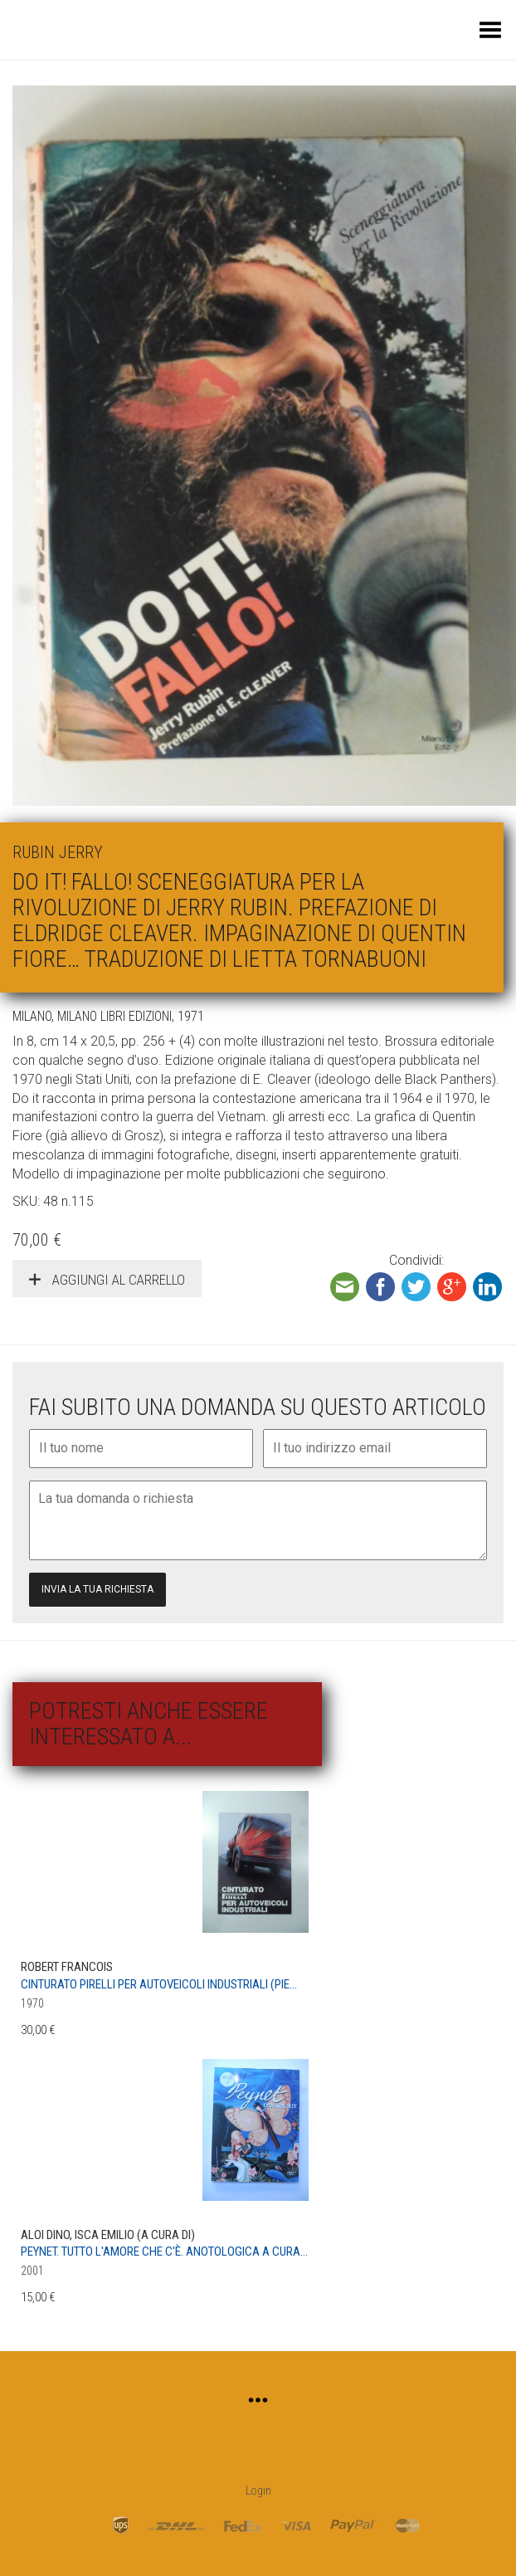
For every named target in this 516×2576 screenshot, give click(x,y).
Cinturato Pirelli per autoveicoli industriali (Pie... (159, 1984)
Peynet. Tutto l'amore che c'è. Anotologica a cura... (164, 2251)
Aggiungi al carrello (117, 1279)
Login (258, 2490)
